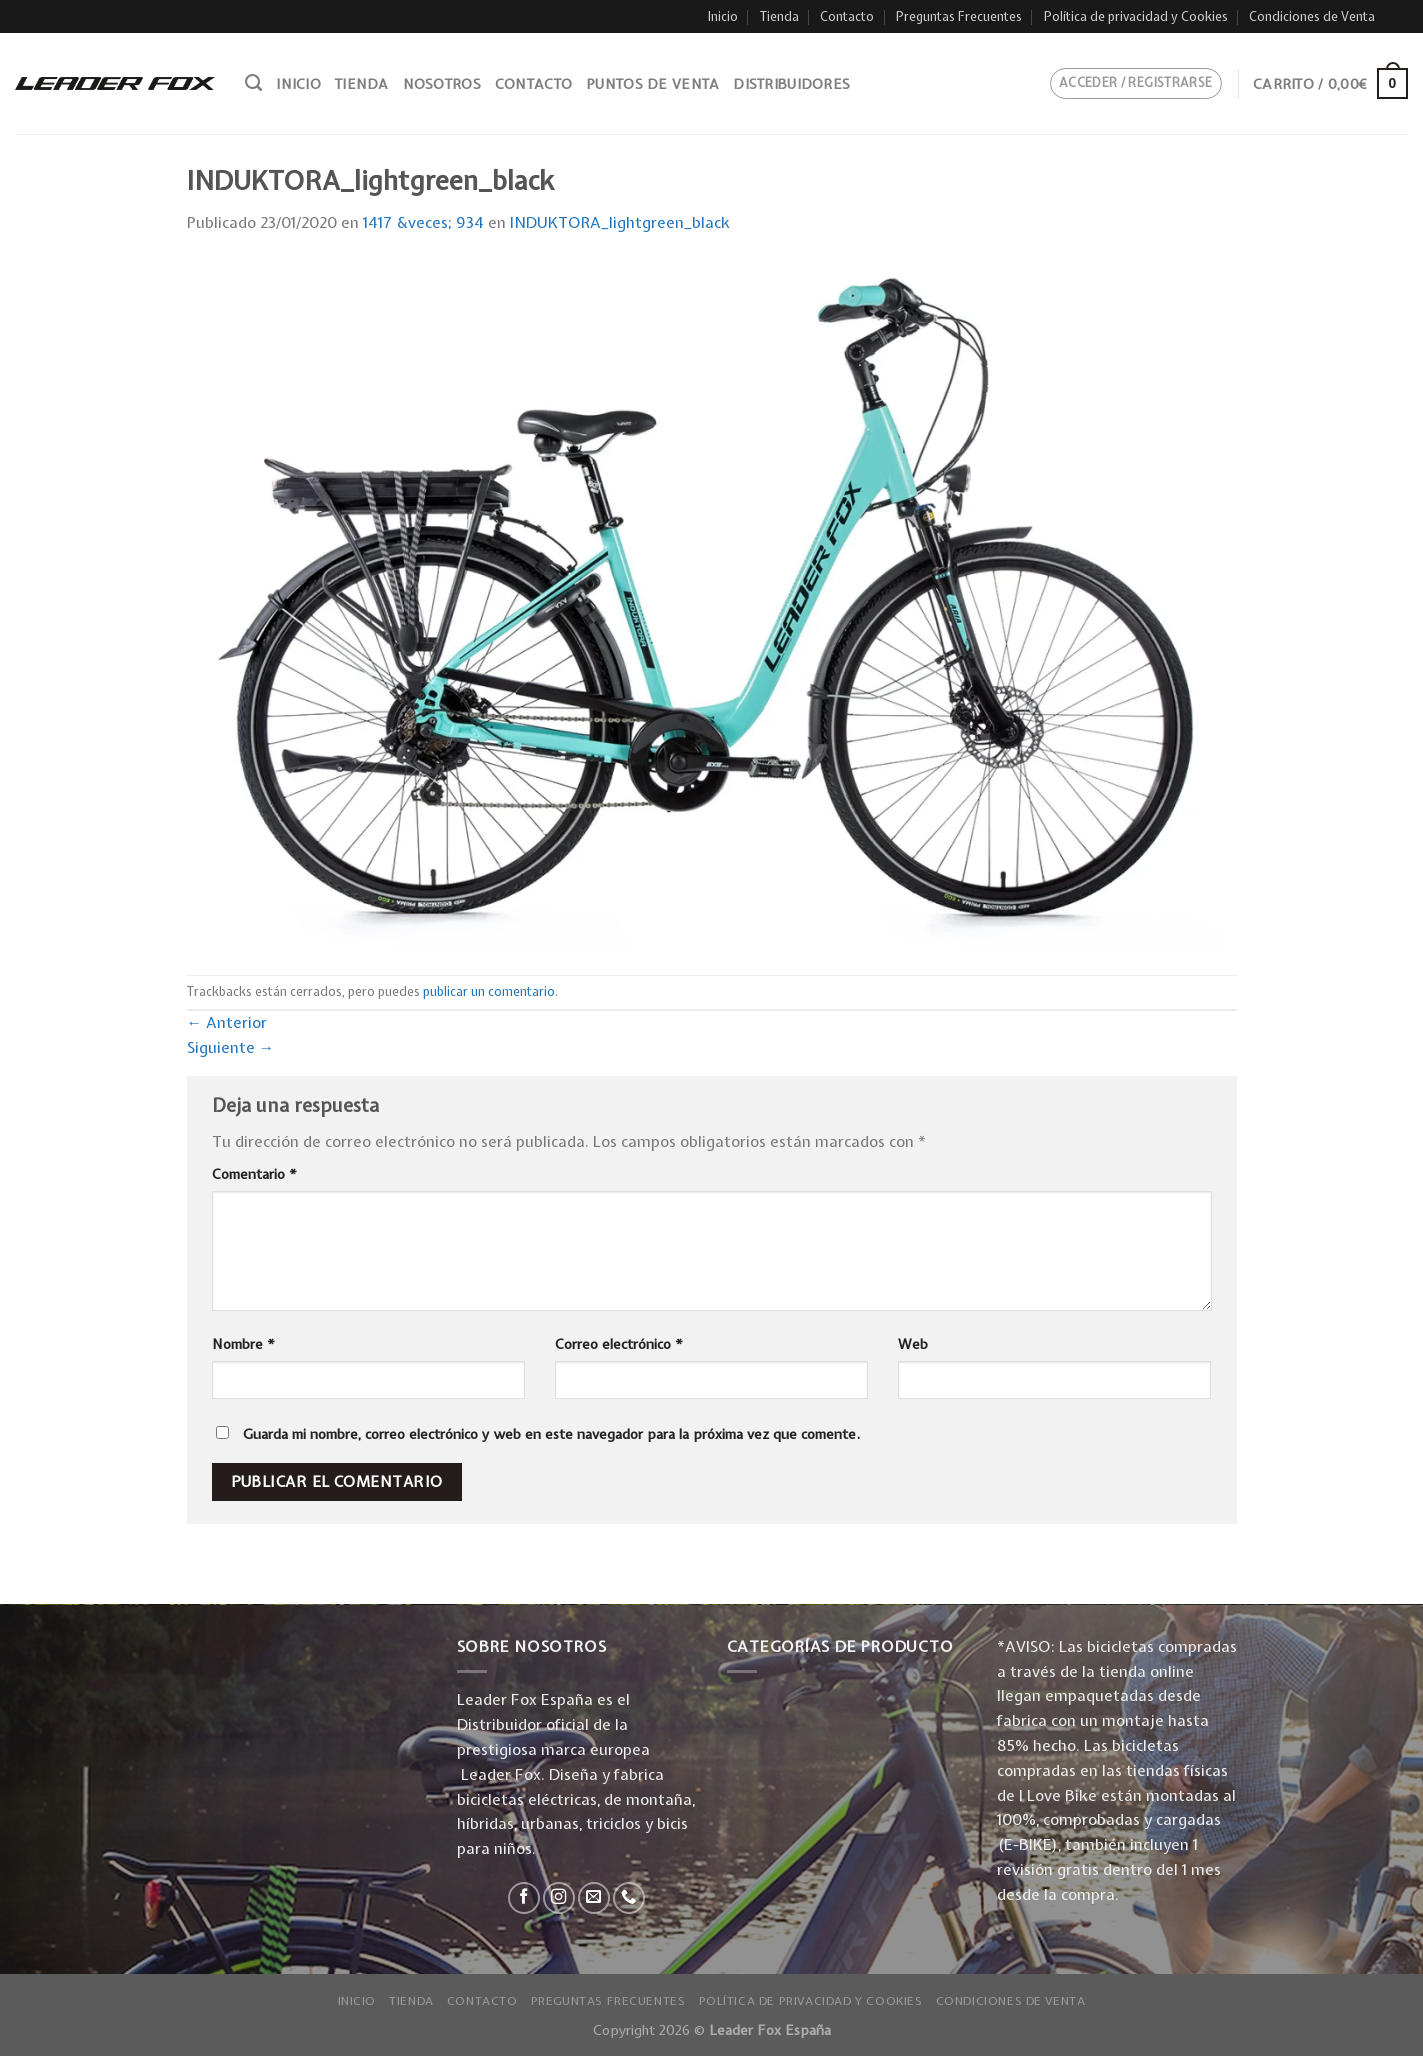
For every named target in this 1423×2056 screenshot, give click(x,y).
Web (913, 1344)
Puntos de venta (652, 84)
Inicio (723, 16)
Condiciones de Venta (1312, 16)
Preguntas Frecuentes (959, 16)
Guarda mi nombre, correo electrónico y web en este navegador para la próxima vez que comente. (551, 1434)
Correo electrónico (619, 1344)
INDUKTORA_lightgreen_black (620, 222)
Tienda (779, 16)
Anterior (227, 1022)
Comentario (254, 1174)
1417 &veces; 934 (423, 222)
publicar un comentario (489, 991)
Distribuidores (791, 84)
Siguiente (231, 1047)
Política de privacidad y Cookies (1136, 16)
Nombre (243, 1344)
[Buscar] (253, 83)
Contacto (847, 16)
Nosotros (442, 84)
